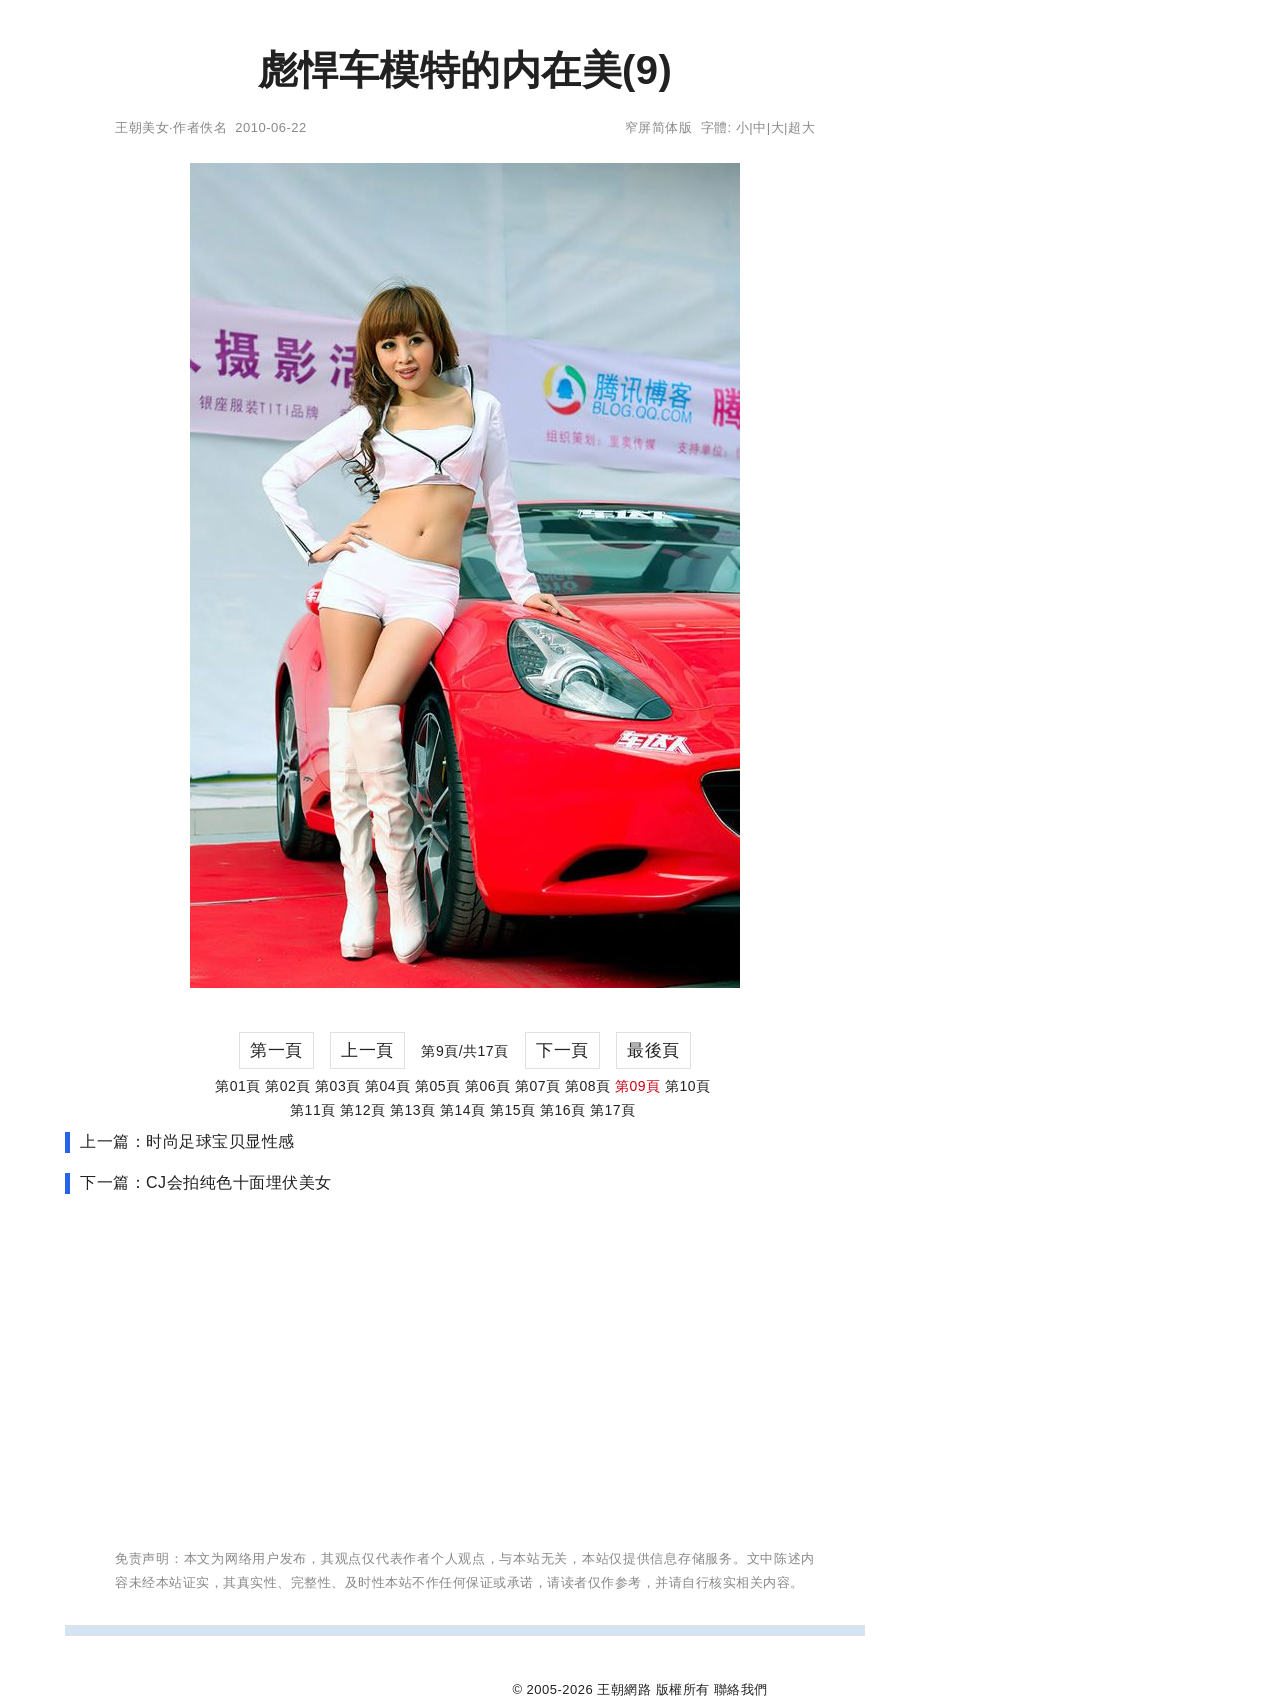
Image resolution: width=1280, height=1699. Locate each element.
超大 (801, 127)
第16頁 (563, 1110)
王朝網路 (624, 1689)
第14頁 (463, 1110)
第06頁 (488, 1086)
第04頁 (388, 1086)
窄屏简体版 (659, 127)
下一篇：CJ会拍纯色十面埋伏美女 (206, 1182)
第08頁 (588, 1086)
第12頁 (363, 1110)
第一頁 (276, 1050)
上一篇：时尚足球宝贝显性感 (187, 1141)
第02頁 (288, 1086)
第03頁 (338, 1086)
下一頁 (562, 1050)
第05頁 (438, 1086)
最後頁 (653, 1050)
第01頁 (238, 1086)
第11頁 (313, 1110)
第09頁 (638, 1086)
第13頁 (413, 1110)
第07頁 (538, 1086)
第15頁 (513, 1110)
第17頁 (613, 1110)
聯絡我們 (741, 1689)
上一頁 (367, 1050)
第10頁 (688, 1086)
